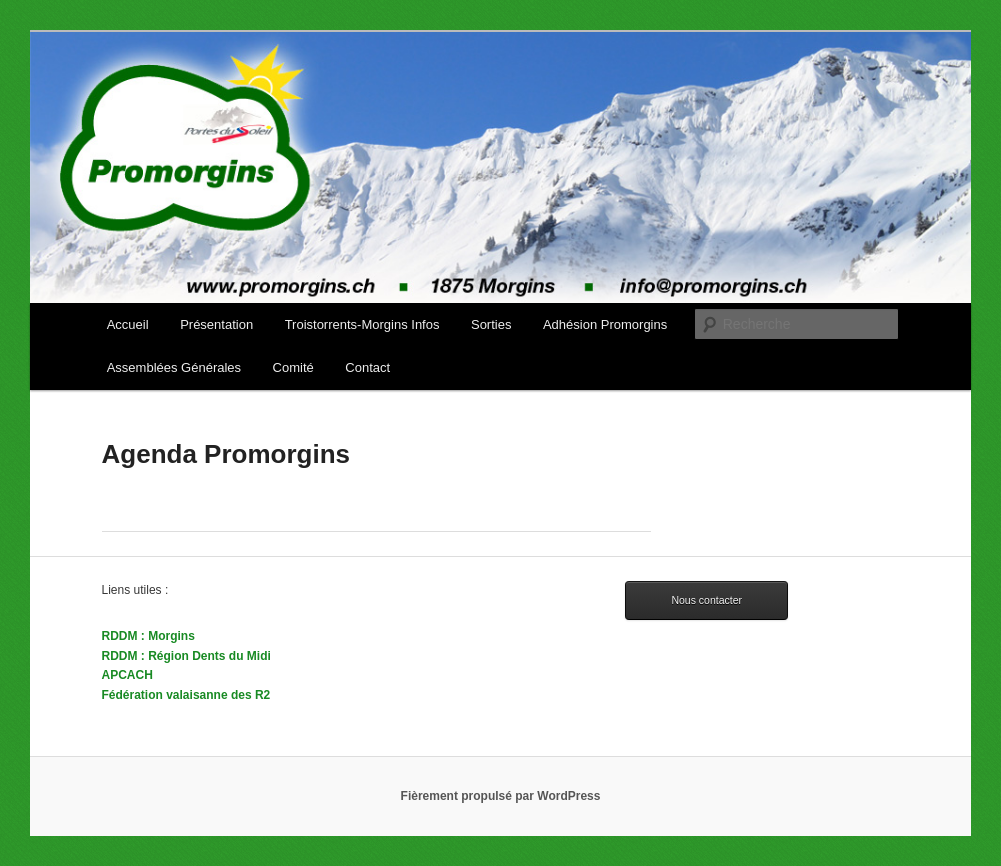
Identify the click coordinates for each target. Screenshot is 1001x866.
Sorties (491, 324)
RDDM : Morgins (148, 636)
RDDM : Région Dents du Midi (186, 656)
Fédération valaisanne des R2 (186, 695)
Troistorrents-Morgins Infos (362, 324)
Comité (293, 367)
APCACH (127, 675)
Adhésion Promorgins (605, 324)
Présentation (216, 324)
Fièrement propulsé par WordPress (501, 796)
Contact (367, 367)
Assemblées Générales (174, 367)
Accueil (128, 324)
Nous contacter (706, 600)
